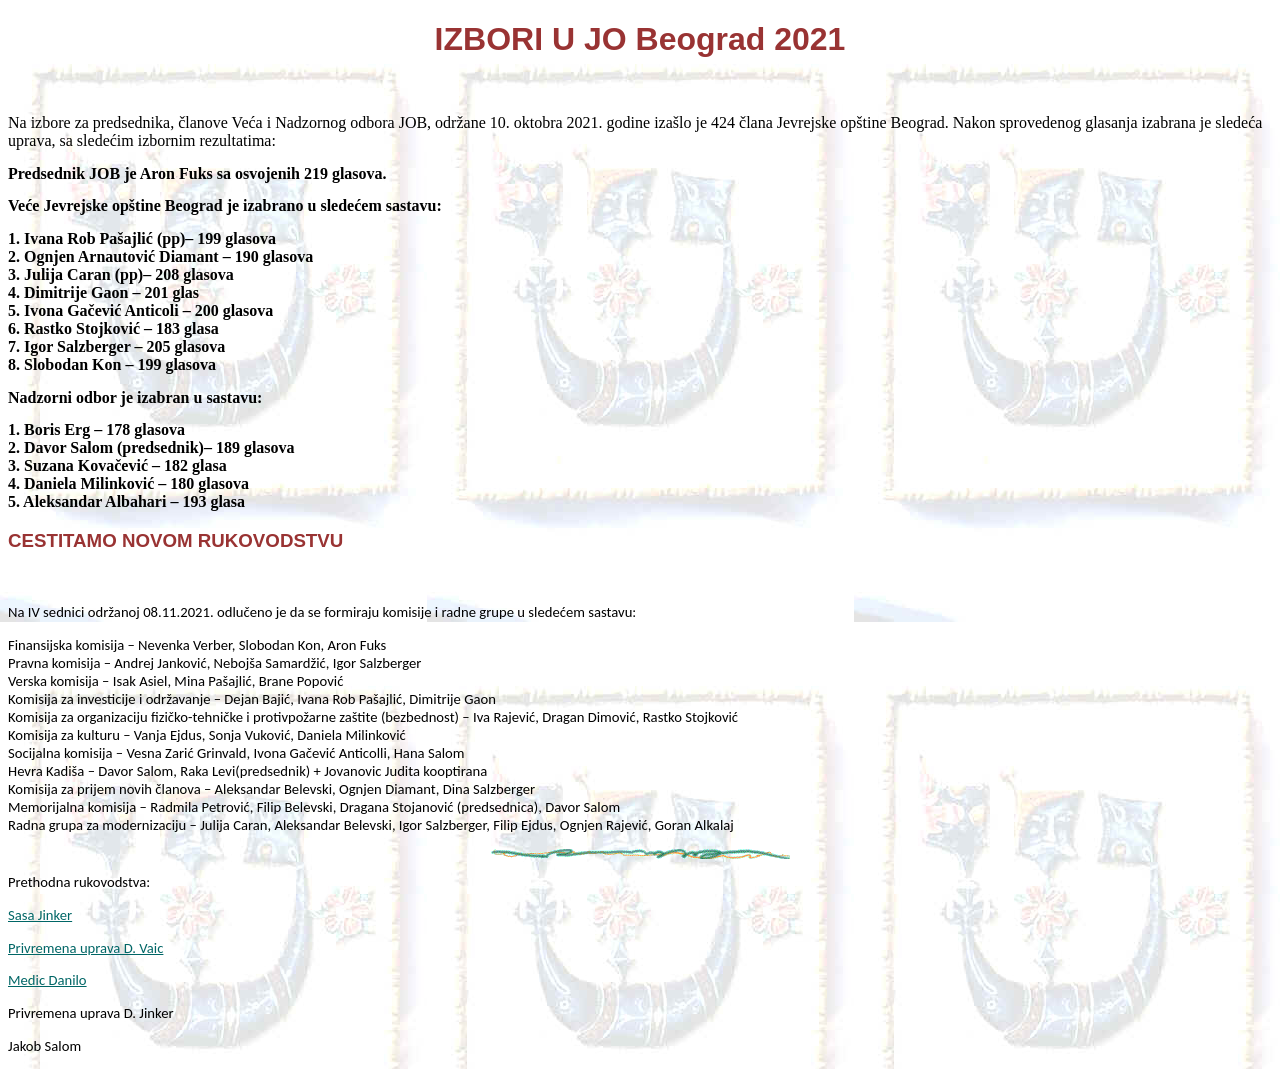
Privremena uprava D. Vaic (85, 948)
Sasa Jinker (40, 915)
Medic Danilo (47, 980)
